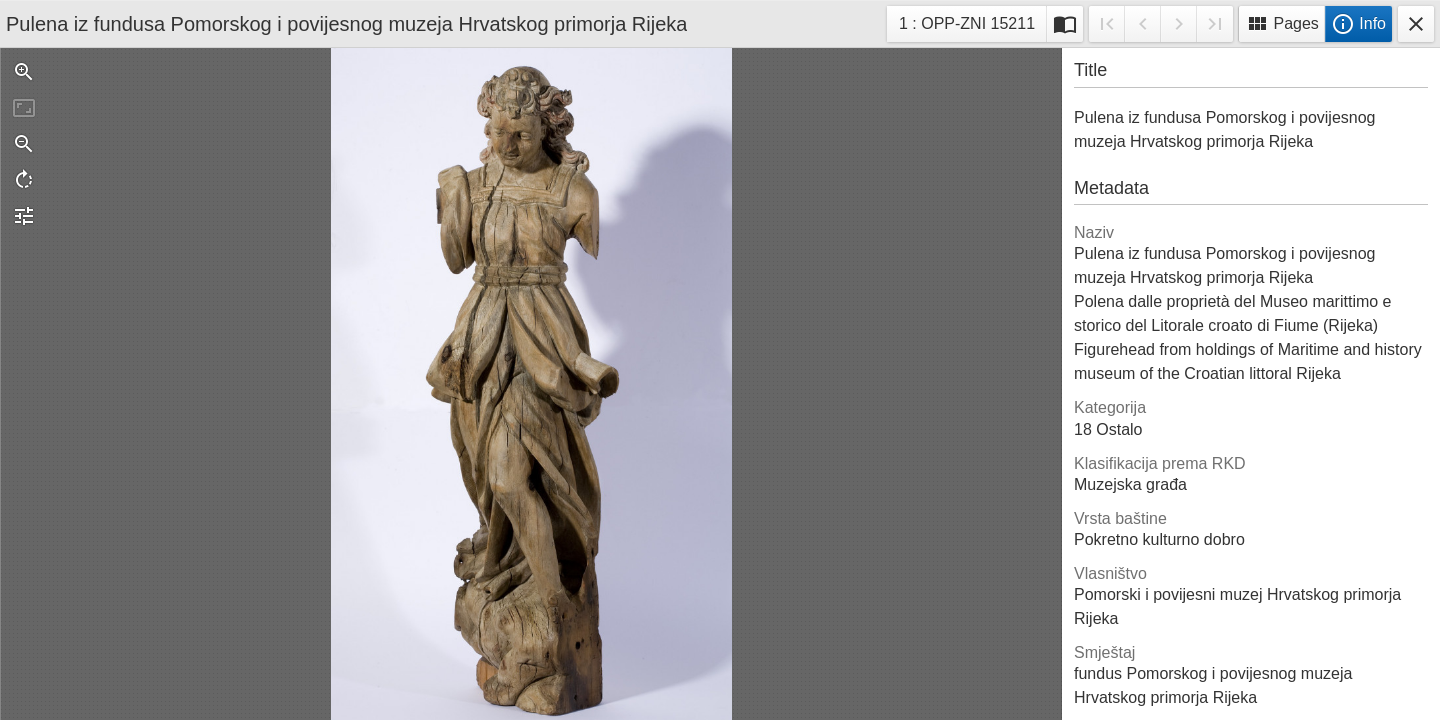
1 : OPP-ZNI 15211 (966, 26)
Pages (1282, 24)
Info (1358, 24)
